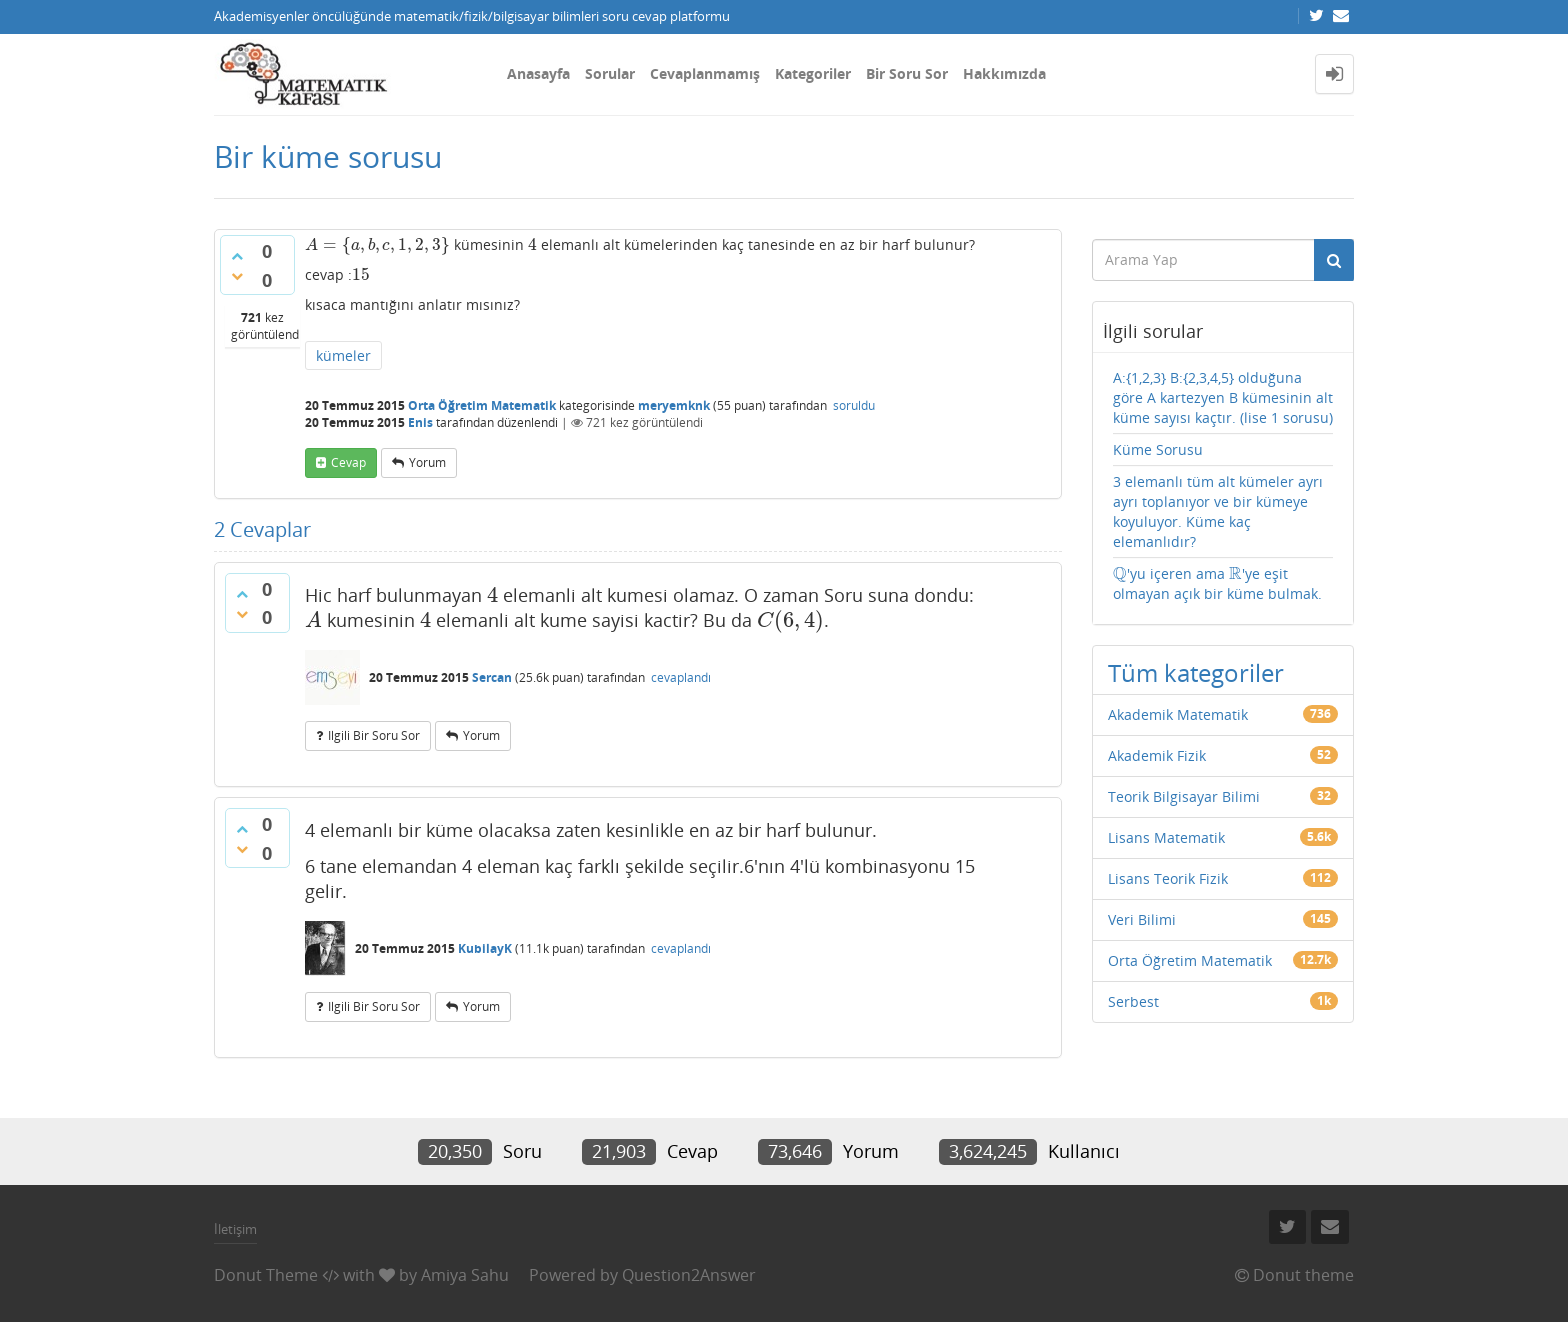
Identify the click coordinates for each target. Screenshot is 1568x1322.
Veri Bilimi (1142, 919)
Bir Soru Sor (907, 73)
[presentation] (377, 244)
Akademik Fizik (1157, 755)
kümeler (343, 355)
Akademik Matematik (1178, 714)
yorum (427, 462)
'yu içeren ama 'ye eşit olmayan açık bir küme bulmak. (1217, 583)
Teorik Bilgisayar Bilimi (1184, 796)
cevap (348, 462)
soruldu (854, 405)
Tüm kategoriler (1196, 672)
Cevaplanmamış (705, 73)
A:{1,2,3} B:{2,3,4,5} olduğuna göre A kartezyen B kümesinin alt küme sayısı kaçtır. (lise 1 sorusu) (1223, 397)
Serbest (1133, 1001)
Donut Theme (266, 1275)
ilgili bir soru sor (374, 735)
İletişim (235, 1229)
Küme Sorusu (1158, 449)
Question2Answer (689, 1275)
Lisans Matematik (1166, 837)
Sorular (610, 73)
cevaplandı (681, 677)
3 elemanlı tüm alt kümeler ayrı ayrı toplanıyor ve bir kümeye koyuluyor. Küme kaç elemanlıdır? (1218, 511)
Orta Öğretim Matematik (482, 405)
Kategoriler (813, 73)
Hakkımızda (1004, 73)
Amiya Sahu (465, 1275)
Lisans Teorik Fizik (1168, 878)
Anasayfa (538, 73)
